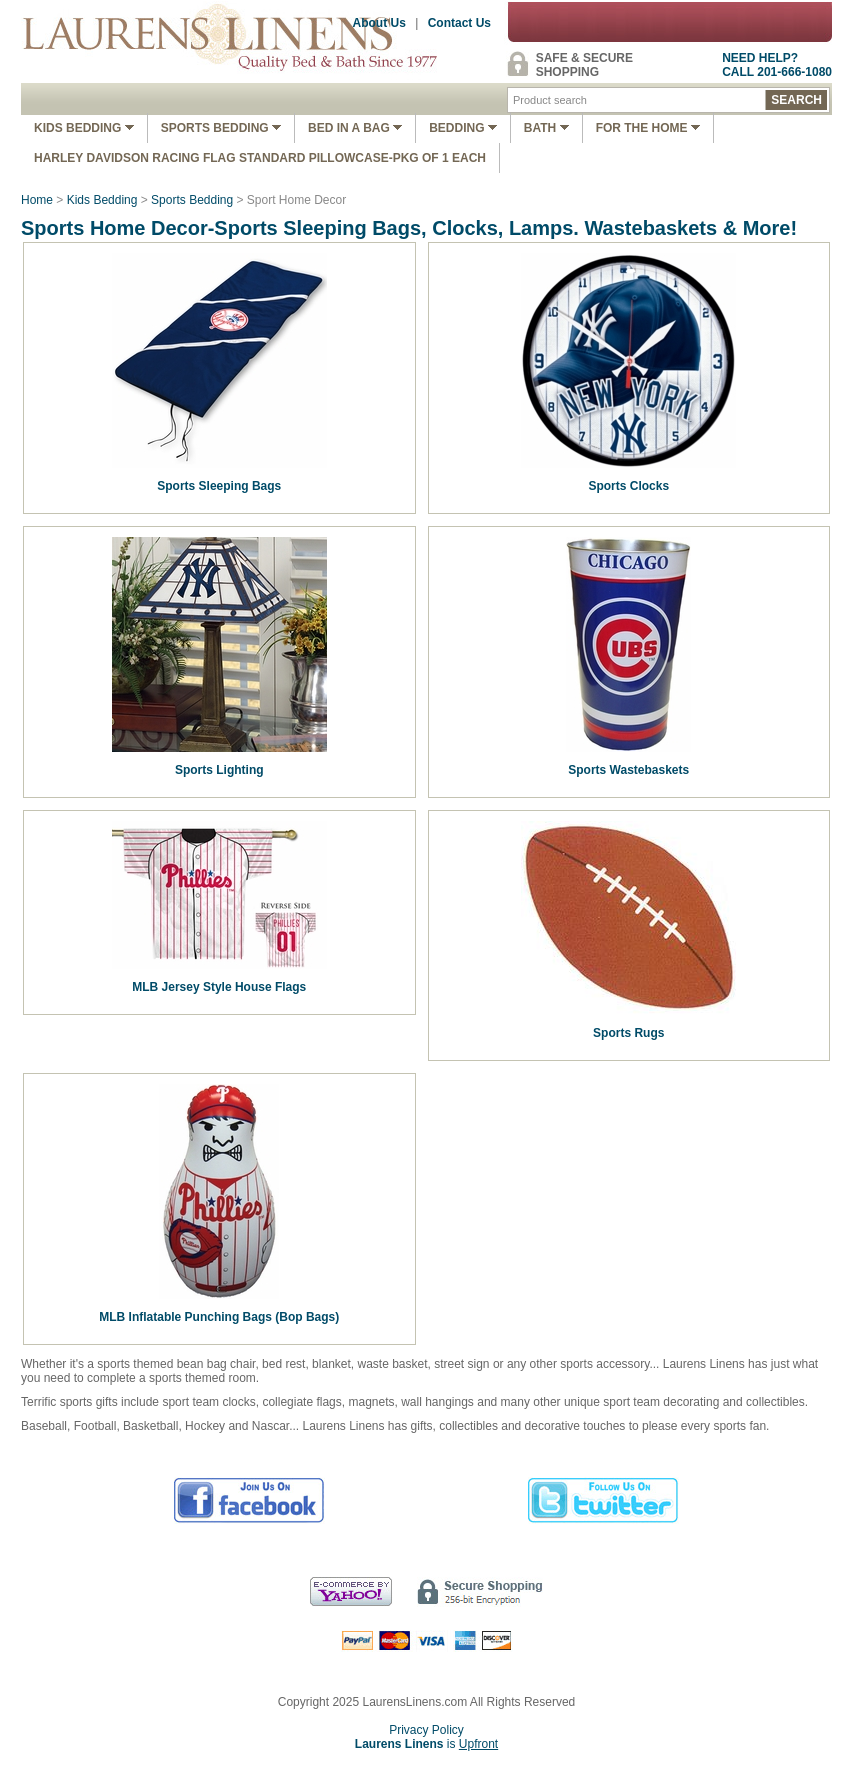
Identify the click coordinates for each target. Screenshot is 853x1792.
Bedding (463, 128)
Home (37, 200)
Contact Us (459, 23)
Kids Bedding (84, 128)
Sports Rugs (628, 1033)
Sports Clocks (628, 486)
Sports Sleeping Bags (219, 486)
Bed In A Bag (355, 128)
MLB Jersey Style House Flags (219, 987)
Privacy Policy (426, 1730)
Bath (546, 128)
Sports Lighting (219, 770)
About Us (379, 23)
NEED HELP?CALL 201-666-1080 (777, 65)
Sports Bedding (221, 128)
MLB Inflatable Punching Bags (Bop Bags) (219, 1317)
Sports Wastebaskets (628, 770)
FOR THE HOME (648, 128)
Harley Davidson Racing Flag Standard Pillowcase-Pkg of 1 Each (260, 158)
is (426, 1744)
